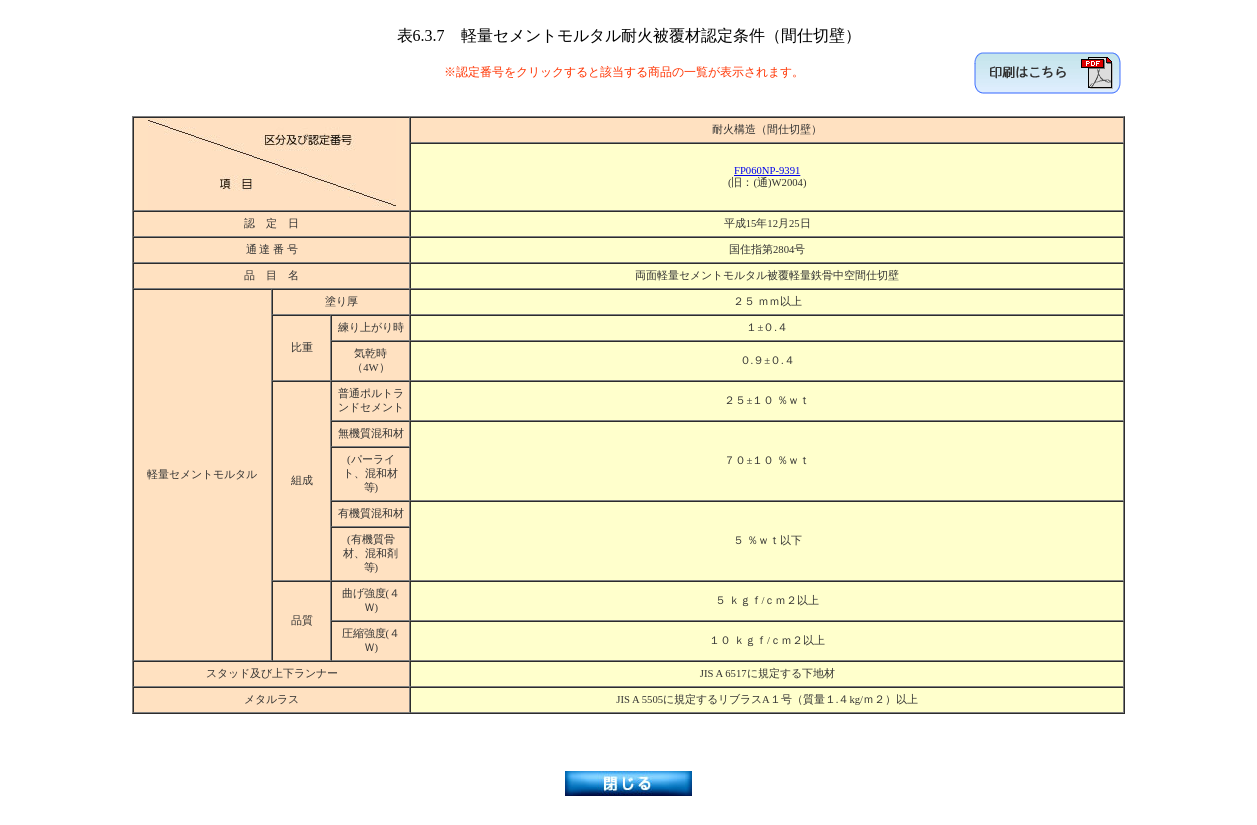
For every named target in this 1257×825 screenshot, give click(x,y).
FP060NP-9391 (767, 170)
